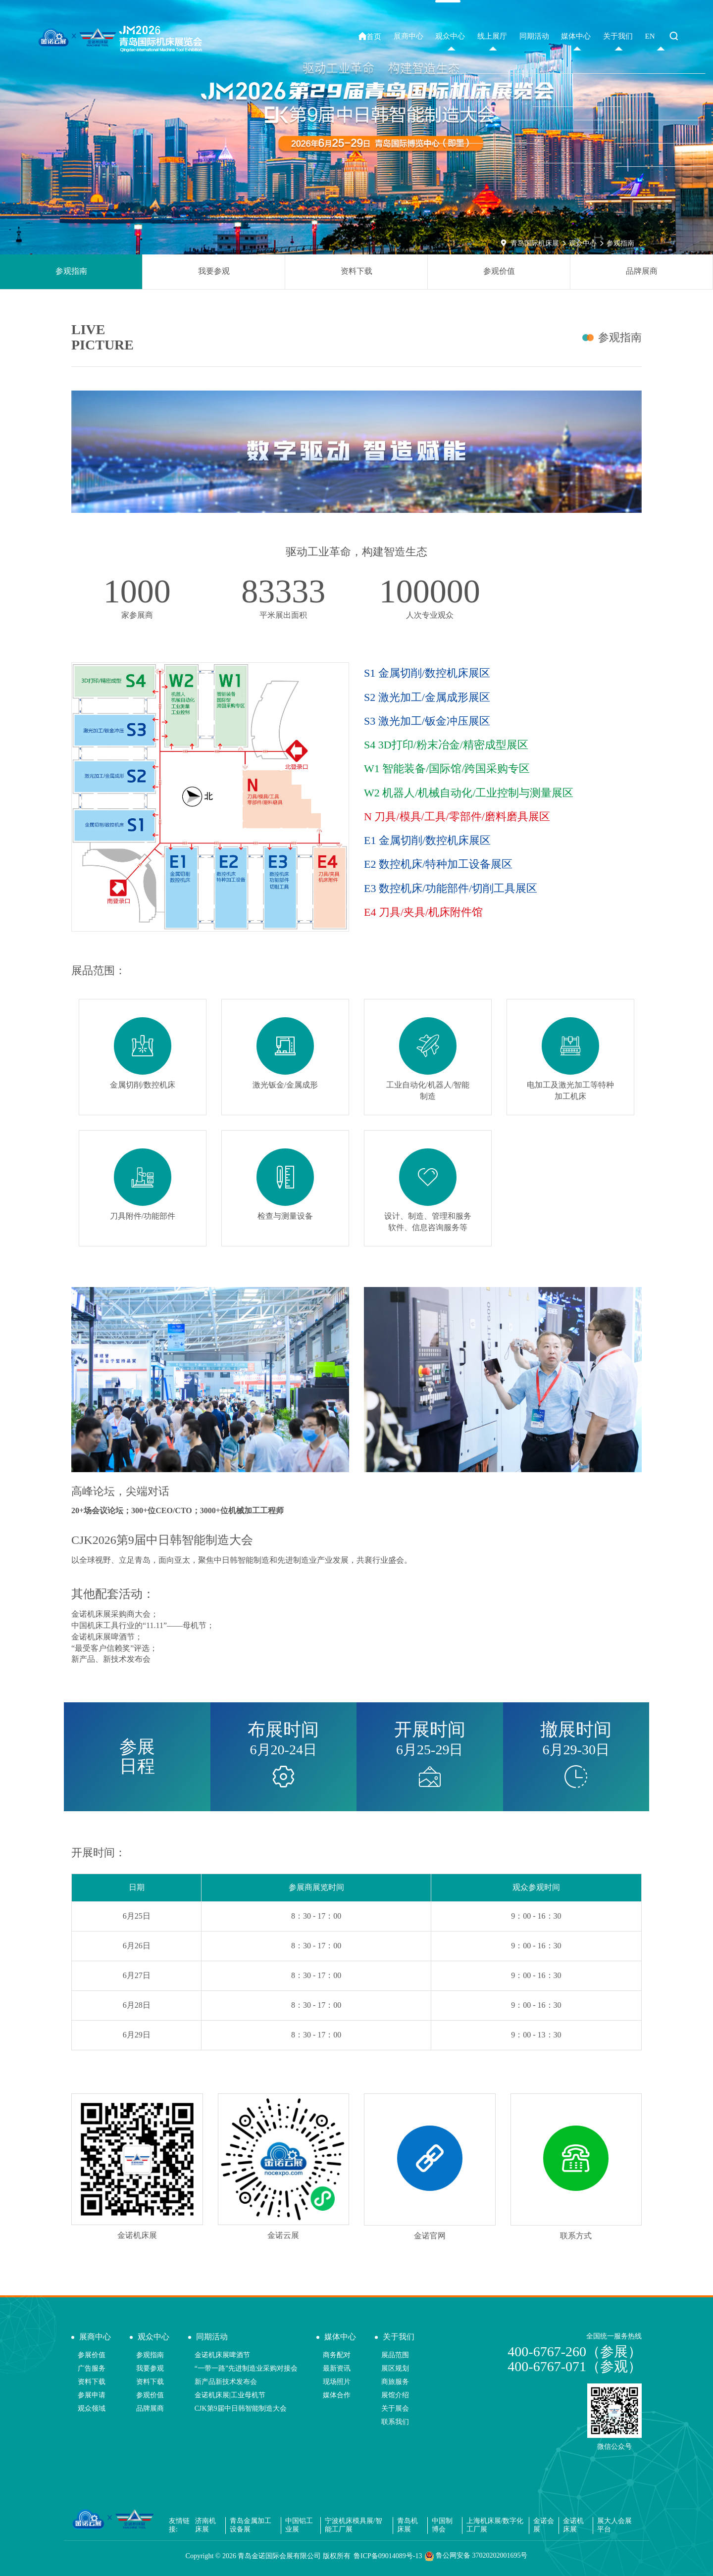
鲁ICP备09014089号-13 (388, 2556)
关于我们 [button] (618, 36)
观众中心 (583, 243)
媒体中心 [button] (576, 36)
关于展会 (395, 2408)
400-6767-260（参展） (575, 2351)
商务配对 (337, 2355)
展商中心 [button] (408, 36)
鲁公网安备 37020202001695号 (476, 2556)
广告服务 (91, 2368)
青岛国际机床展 (534, 243)
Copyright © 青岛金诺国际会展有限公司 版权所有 (268, 2556)
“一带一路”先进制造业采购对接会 (246, 2368)
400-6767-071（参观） (575, 2366)
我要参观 (214, 271)
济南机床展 (205, 2525)
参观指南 (620, 243)
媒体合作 (337, 2395)
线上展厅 (492, 36)
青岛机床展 (407, 2525)
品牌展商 (642, 271)
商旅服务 (395, 2381)
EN (650, 36)
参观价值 (499, 271)
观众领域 (91, 2408)
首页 (369, 36)
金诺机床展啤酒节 (222, 2355)
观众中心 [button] (450, 36)
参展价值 (91, 2355)
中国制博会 (442, 2525)
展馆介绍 (395, 2395)
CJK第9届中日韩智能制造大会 (241, 2408)
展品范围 (395, 2355)
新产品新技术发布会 (226, 2381)
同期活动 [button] (534, 36)
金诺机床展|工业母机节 (230, 2395)
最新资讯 (337, 2368)
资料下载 (356, 271)
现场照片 (337, 2381)
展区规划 (395, 2368)
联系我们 (395, 2422)
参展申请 (91, 2395)
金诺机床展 (573, 2525)
